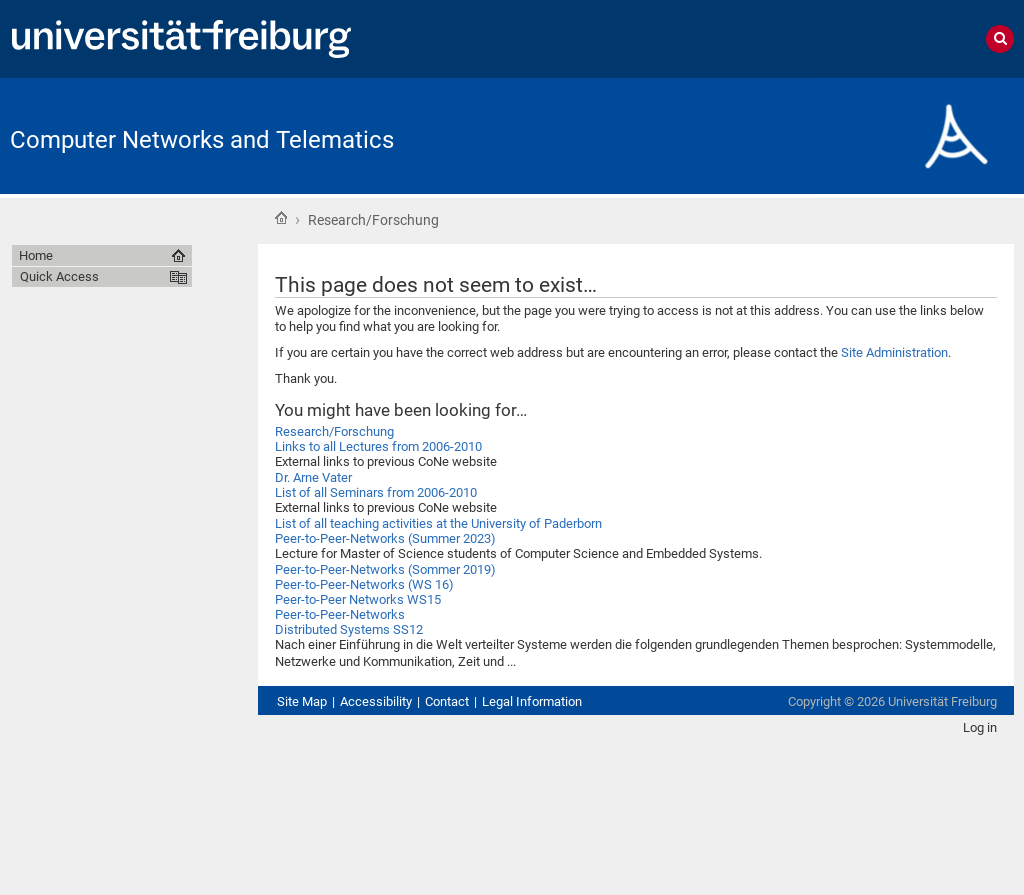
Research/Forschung (334, 431)
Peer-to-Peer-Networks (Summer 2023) (385, 538)
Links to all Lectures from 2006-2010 (378, 446)
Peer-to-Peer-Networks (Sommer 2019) (385, 569)
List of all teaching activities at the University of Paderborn (438, 523)
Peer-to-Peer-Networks (340, 614)
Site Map (302, 701)
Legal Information (532, 701)
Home (281, 218)
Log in (980, 727)
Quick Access (59, 276)
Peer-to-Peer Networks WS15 (358, 599)
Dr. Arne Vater (313, 477)
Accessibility (376, 701)
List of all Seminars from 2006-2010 (376, 492)
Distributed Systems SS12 (349, 629)
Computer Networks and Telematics (202, 140)
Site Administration (894, 352)
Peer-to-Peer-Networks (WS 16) (364, 584)
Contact (447, 701)
